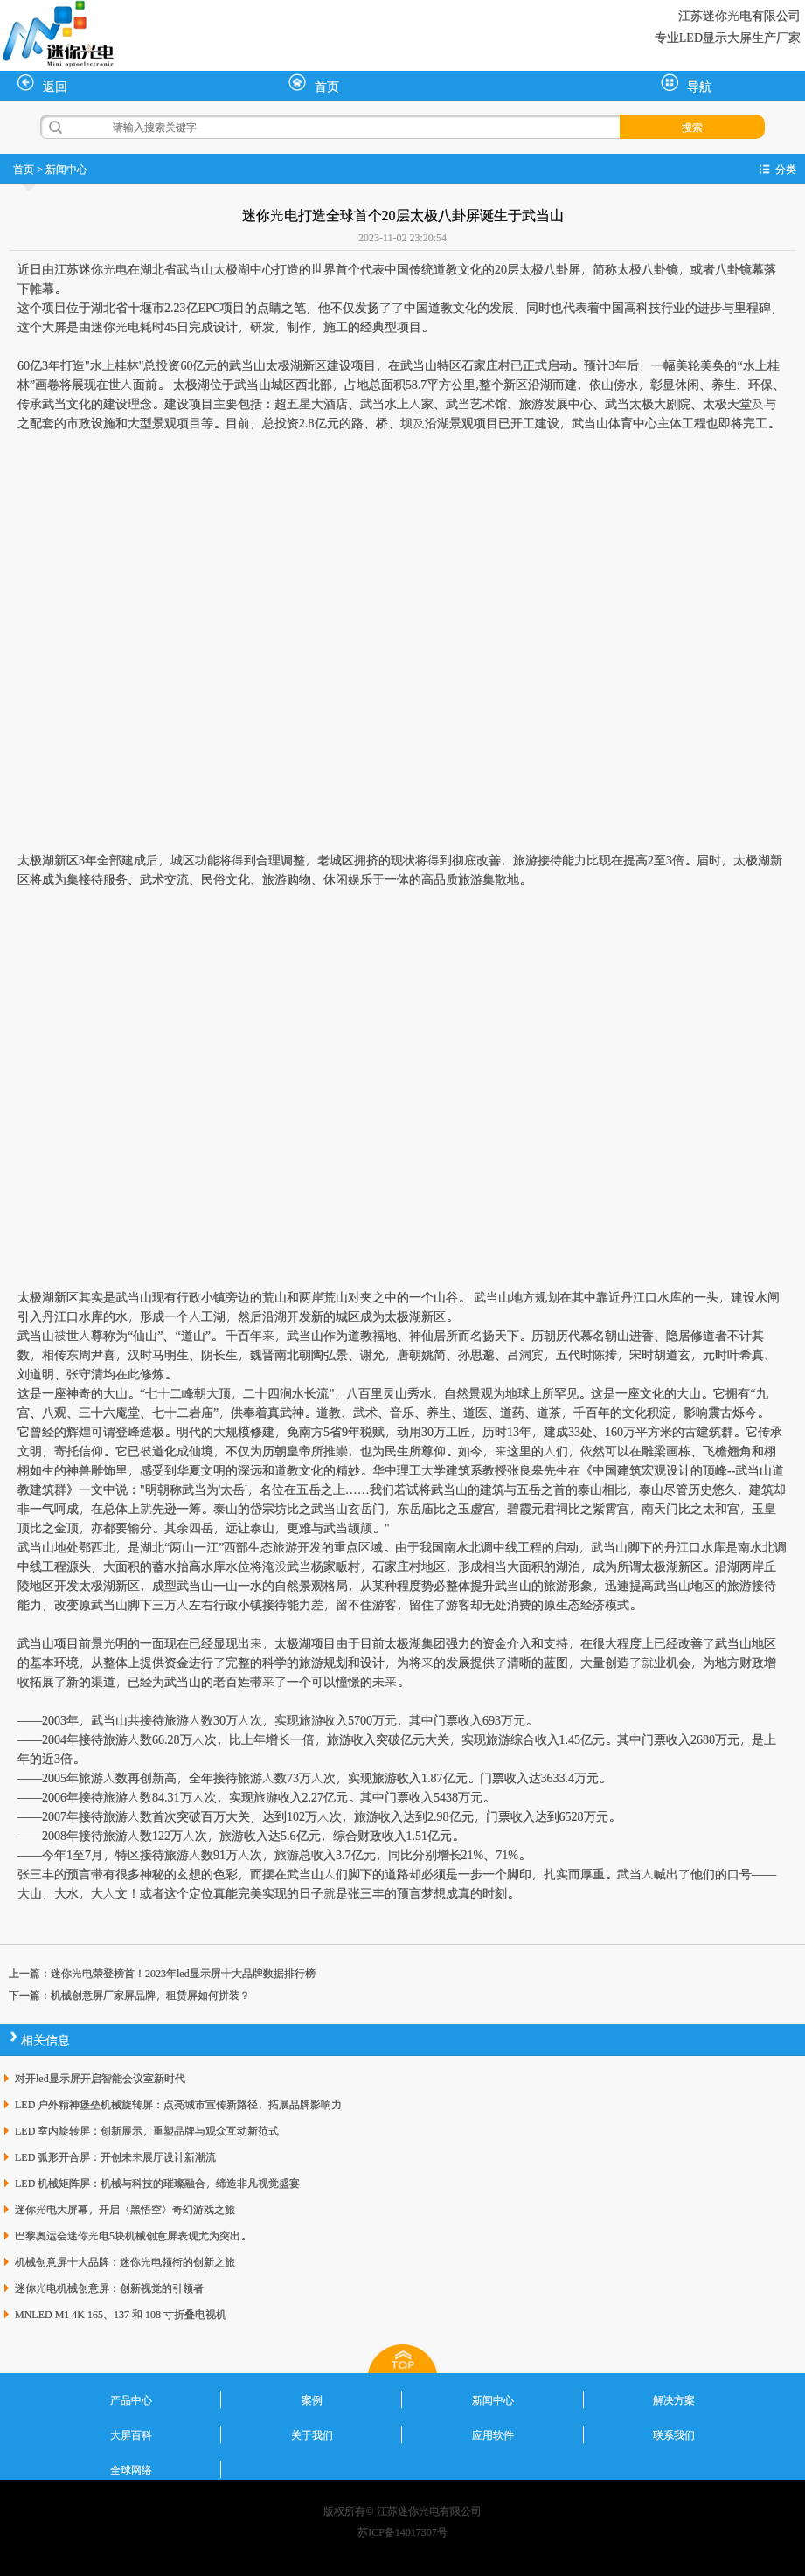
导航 (686, 83)
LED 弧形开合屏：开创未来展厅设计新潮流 (115, 2156)
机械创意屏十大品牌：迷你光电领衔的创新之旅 (125, 2261)
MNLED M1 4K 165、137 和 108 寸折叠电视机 (120, 2314)
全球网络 (131, 2469)
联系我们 (674, 2434)
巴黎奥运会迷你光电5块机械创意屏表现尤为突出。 (133, 2235)
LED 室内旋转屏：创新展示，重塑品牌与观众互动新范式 (147, 2130)
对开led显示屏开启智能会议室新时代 (100, 2078)
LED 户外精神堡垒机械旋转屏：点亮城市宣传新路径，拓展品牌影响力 (178, 2104)
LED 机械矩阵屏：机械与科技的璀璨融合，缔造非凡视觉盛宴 (157, 2183)
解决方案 (674, 2399)
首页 (313, 83)
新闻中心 (66, 169)
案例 (312, 2399)
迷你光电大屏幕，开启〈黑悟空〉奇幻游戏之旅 (125, 2209)
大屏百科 (131, 2434)
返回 (42, 83)
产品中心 (131, 2399)
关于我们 (312, 2434)
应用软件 (493, 2434)
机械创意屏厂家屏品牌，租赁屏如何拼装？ (150, 1995)
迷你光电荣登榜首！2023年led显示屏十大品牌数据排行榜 (183, 1973)
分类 (785, 169)
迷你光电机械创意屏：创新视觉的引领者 (109, 2288)
